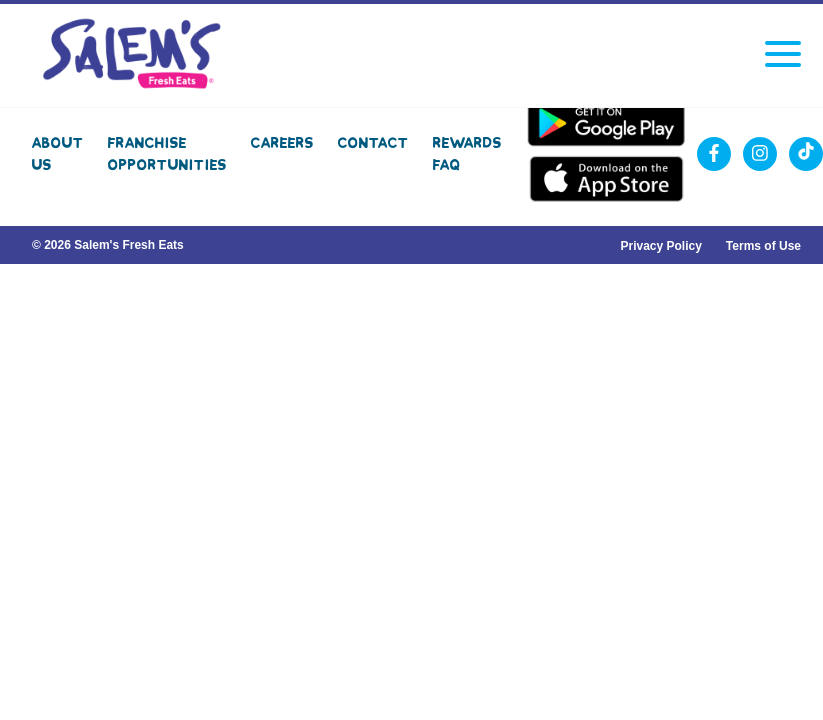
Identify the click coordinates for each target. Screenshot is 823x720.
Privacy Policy (660, 246)
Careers (282, 143)
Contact (373, 143)
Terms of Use (763, 246)
